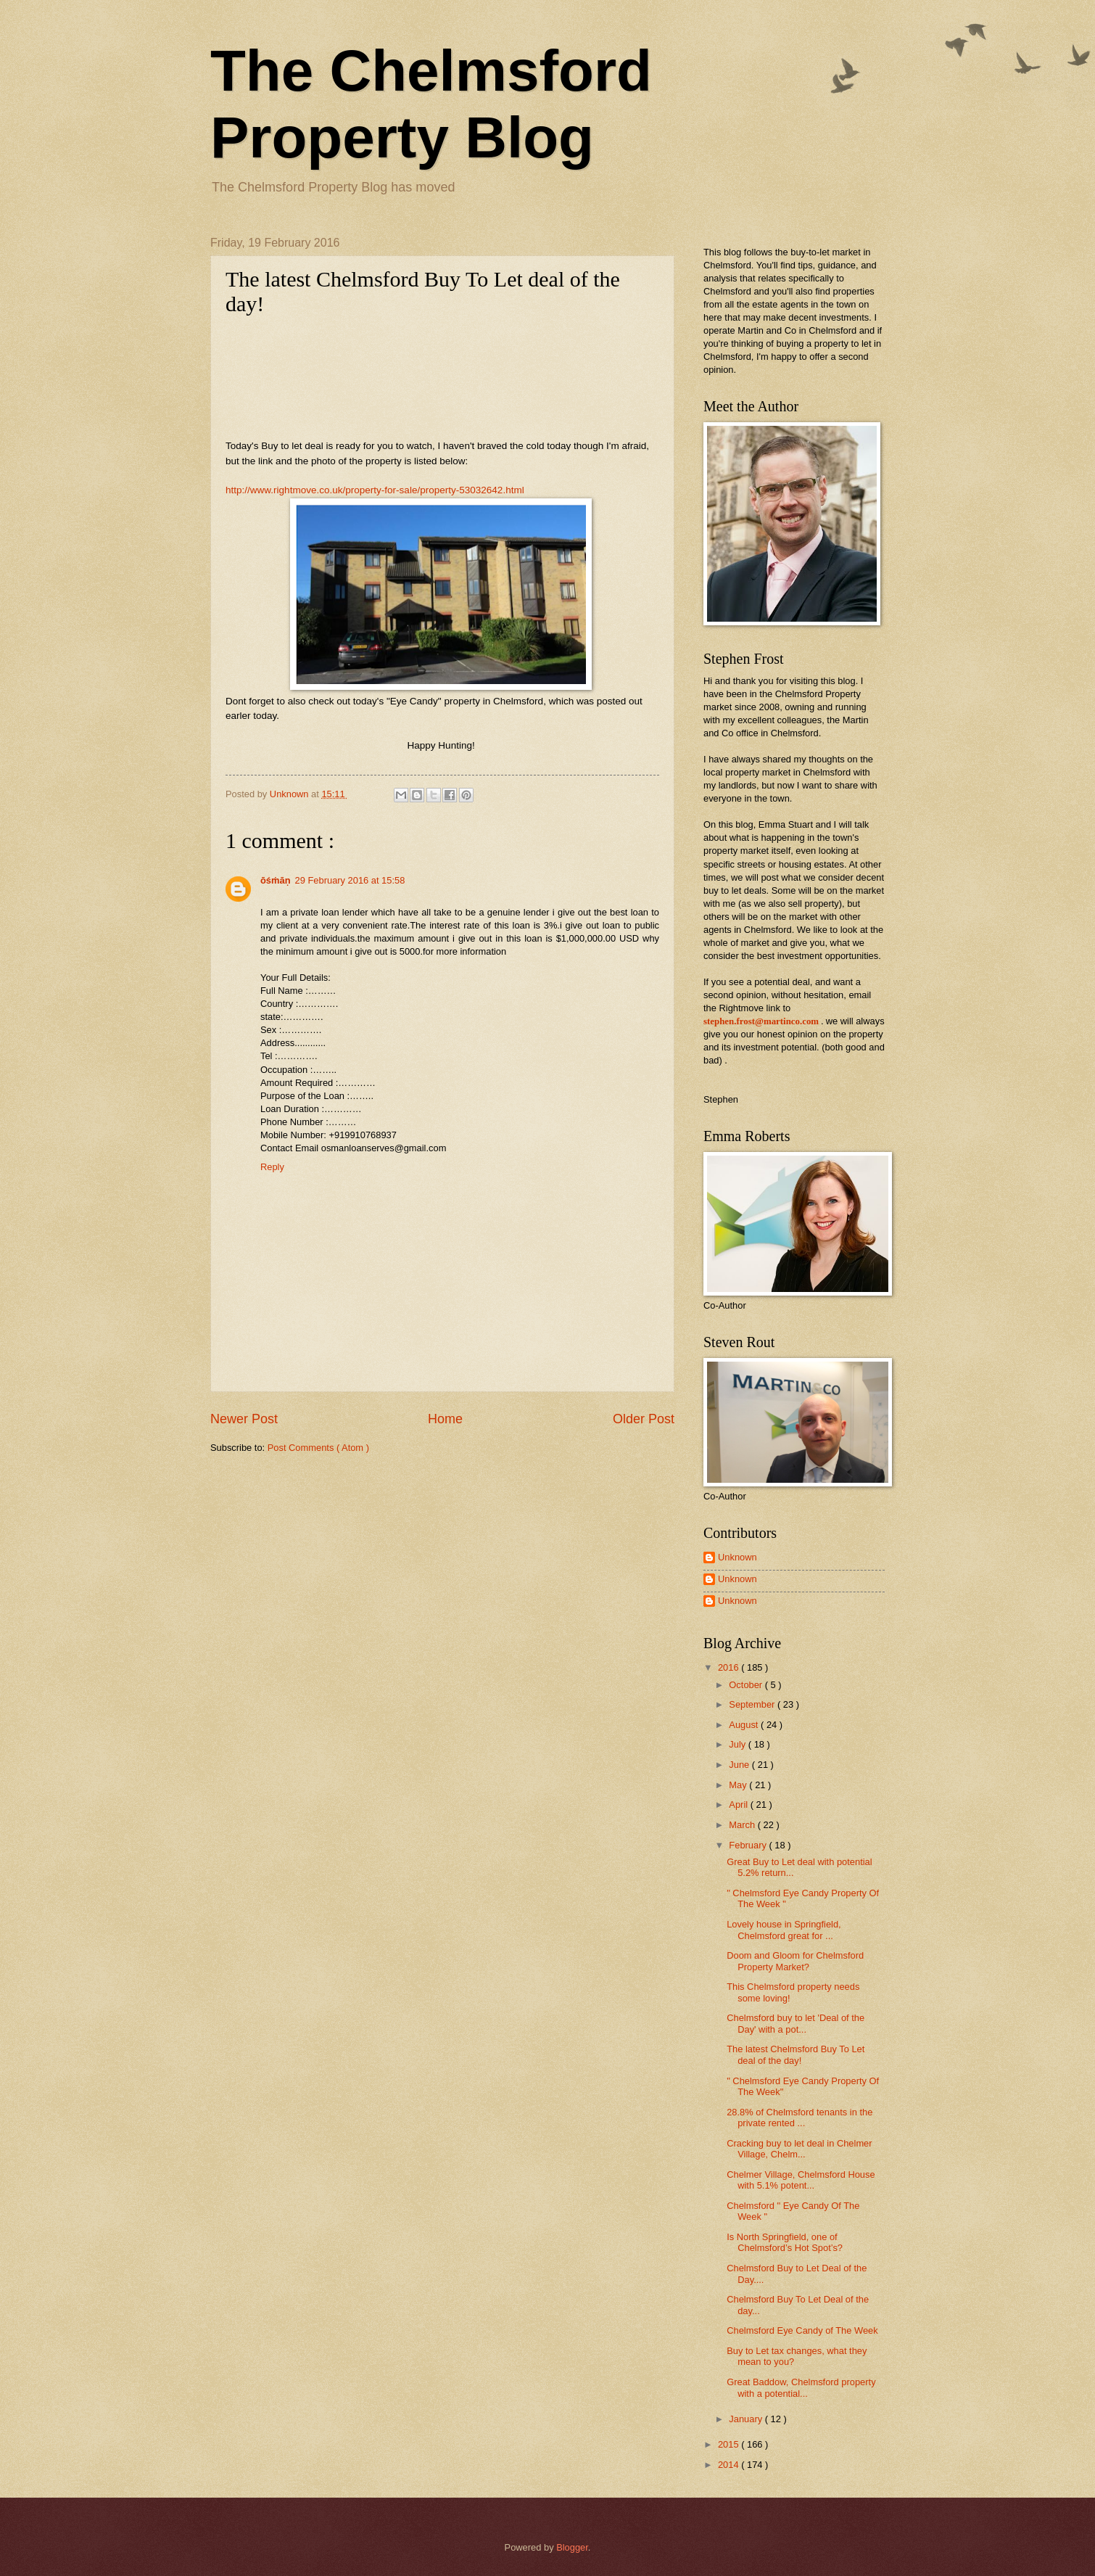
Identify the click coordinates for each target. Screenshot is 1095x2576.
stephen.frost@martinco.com (761, 1021)
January (746, 2419)
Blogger (572, 2547)
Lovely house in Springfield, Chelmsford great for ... (783, 1930)
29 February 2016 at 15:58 (350, 880)
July (738, 1744)
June (740, 1764)
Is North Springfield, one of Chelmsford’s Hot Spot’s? (785, 2242)
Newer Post (244, 1419)
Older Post (643, 1419)
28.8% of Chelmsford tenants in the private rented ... (799, 2117)
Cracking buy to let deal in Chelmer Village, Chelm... (799, 2149)
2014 (729, 2464)
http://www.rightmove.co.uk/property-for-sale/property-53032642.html (375, 490)
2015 (729, 2444)
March (743, 1824)
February (749, 1845)
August (745, 1724)
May (739, 1784)
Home (445, 1419)
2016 (729, 1667)
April (739, 1804)
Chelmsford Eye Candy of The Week (802, 2330)
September (753, 1704)
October (746, 1684)
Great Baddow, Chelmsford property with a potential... (801, 2387)
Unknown (737, 1557)
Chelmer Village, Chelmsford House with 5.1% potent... (801, 2180)
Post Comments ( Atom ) (318, 1447)
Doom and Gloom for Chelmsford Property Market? (795, 1961)
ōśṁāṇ (275, 880)
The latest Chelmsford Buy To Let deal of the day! (795, 2054)
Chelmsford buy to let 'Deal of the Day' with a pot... (795, 2023)
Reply (272, 1166)
